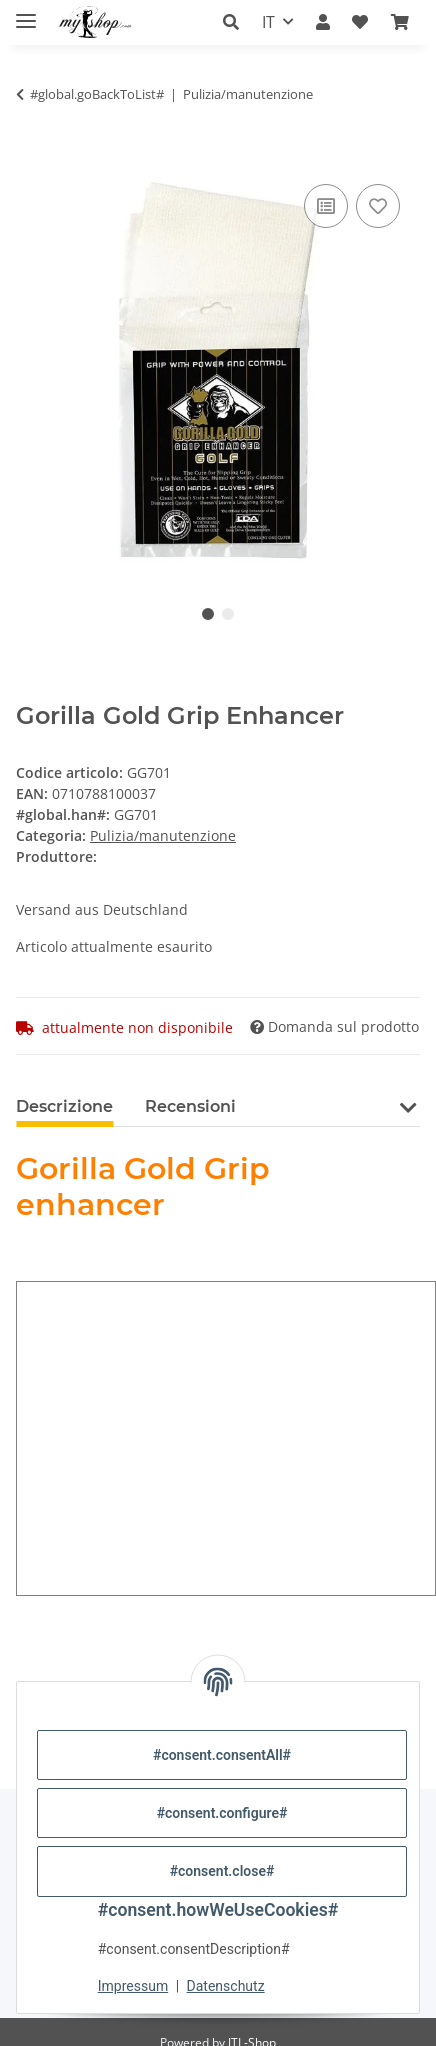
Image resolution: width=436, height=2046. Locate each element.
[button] (236, 22)
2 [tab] (228, 614)
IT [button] (268, 22)
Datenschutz (226, 1986)
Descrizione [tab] (64, 1106)
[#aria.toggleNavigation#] (26, 12)
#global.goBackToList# (97, 94)
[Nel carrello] (32, 157)
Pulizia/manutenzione (163, 835)
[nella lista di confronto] (326, 206)
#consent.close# (222, 1871)
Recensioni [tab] (190, 1106)
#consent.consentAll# (222, 1755)
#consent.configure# (222, 1813)
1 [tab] (208, 614)
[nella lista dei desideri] (378, 206)
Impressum (133, 1986)
